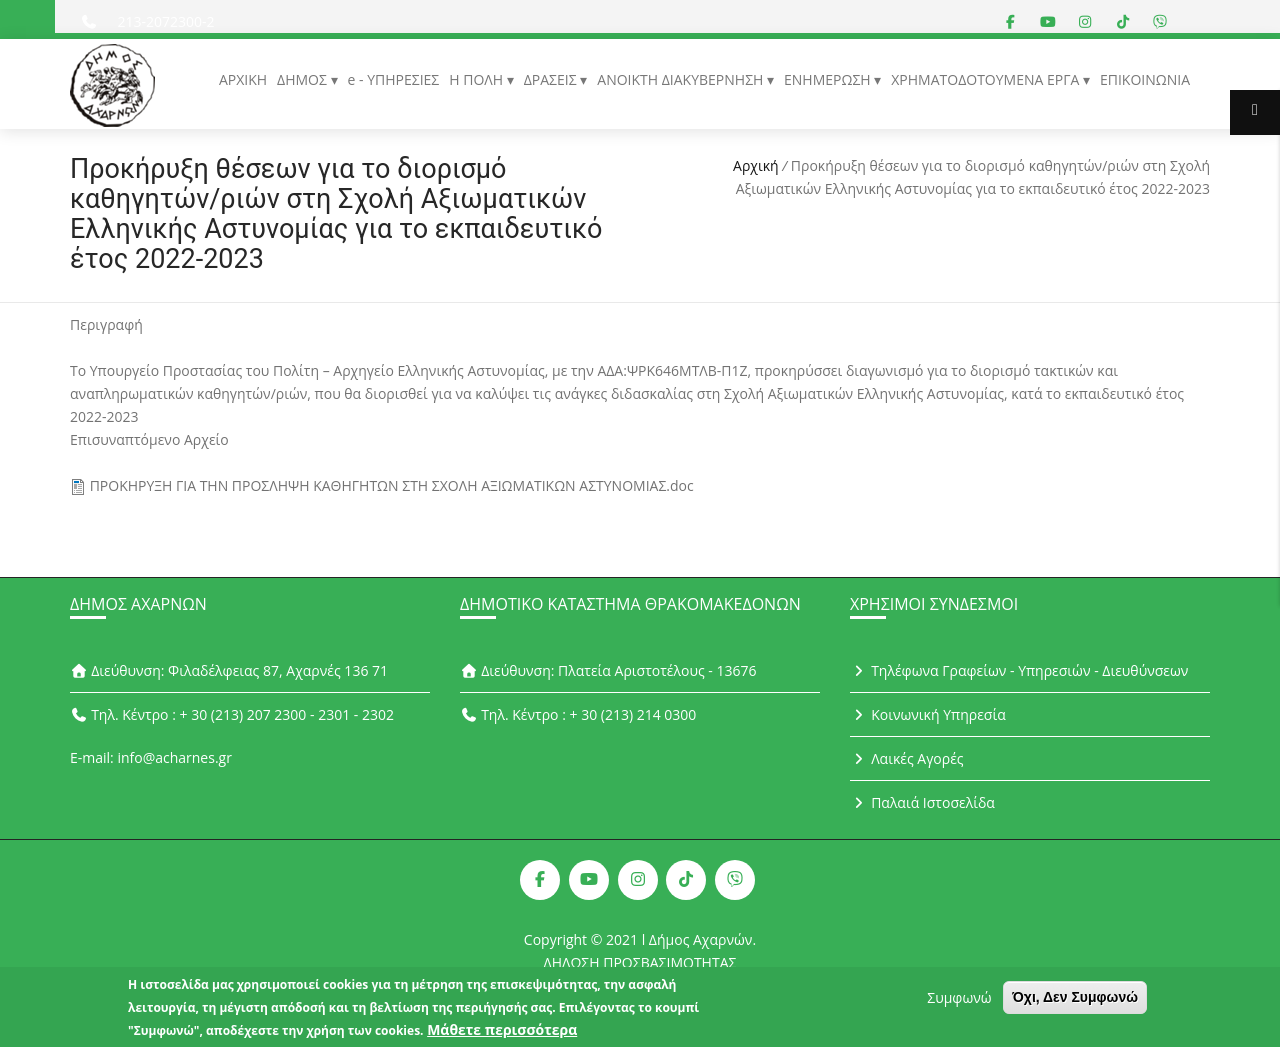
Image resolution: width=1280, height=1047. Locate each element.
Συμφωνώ (959, 1001)
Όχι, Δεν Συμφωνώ (1075, 1001)
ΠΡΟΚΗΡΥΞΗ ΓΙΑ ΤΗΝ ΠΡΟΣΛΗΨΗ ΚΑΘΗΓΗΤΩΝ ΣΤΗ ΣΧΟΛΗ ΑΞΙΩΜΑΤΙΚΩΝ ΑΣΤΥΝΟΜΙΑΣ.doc (392, 485)
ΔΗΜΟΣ (303, 79)
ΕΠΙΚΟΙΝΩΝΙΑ (1145, 79)
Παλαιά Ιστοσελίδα (922, 802)
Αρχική (756, 165)
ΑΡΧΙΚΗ (243, 79)
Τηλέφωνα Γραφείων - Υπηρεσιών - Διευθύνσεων (1019, 670)
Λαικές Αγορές (907, 758)
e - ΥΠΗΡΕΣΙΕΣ (394, 79)
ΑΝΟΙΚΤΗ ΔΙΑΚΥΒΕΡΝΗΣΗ (682, 79)
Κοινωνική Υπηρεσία (928, 714)
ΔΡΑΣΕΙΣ (552, 79)
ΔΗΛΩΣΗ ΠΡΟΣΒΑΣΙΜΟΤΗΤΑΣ (640, 962)
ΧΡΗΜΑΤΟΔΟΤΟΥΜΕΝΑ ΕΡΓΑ (987, 79)
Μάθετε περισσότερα (502, 1033)
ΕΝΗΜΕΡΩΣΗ (829, 79)
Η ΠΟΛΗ (477, 79)
